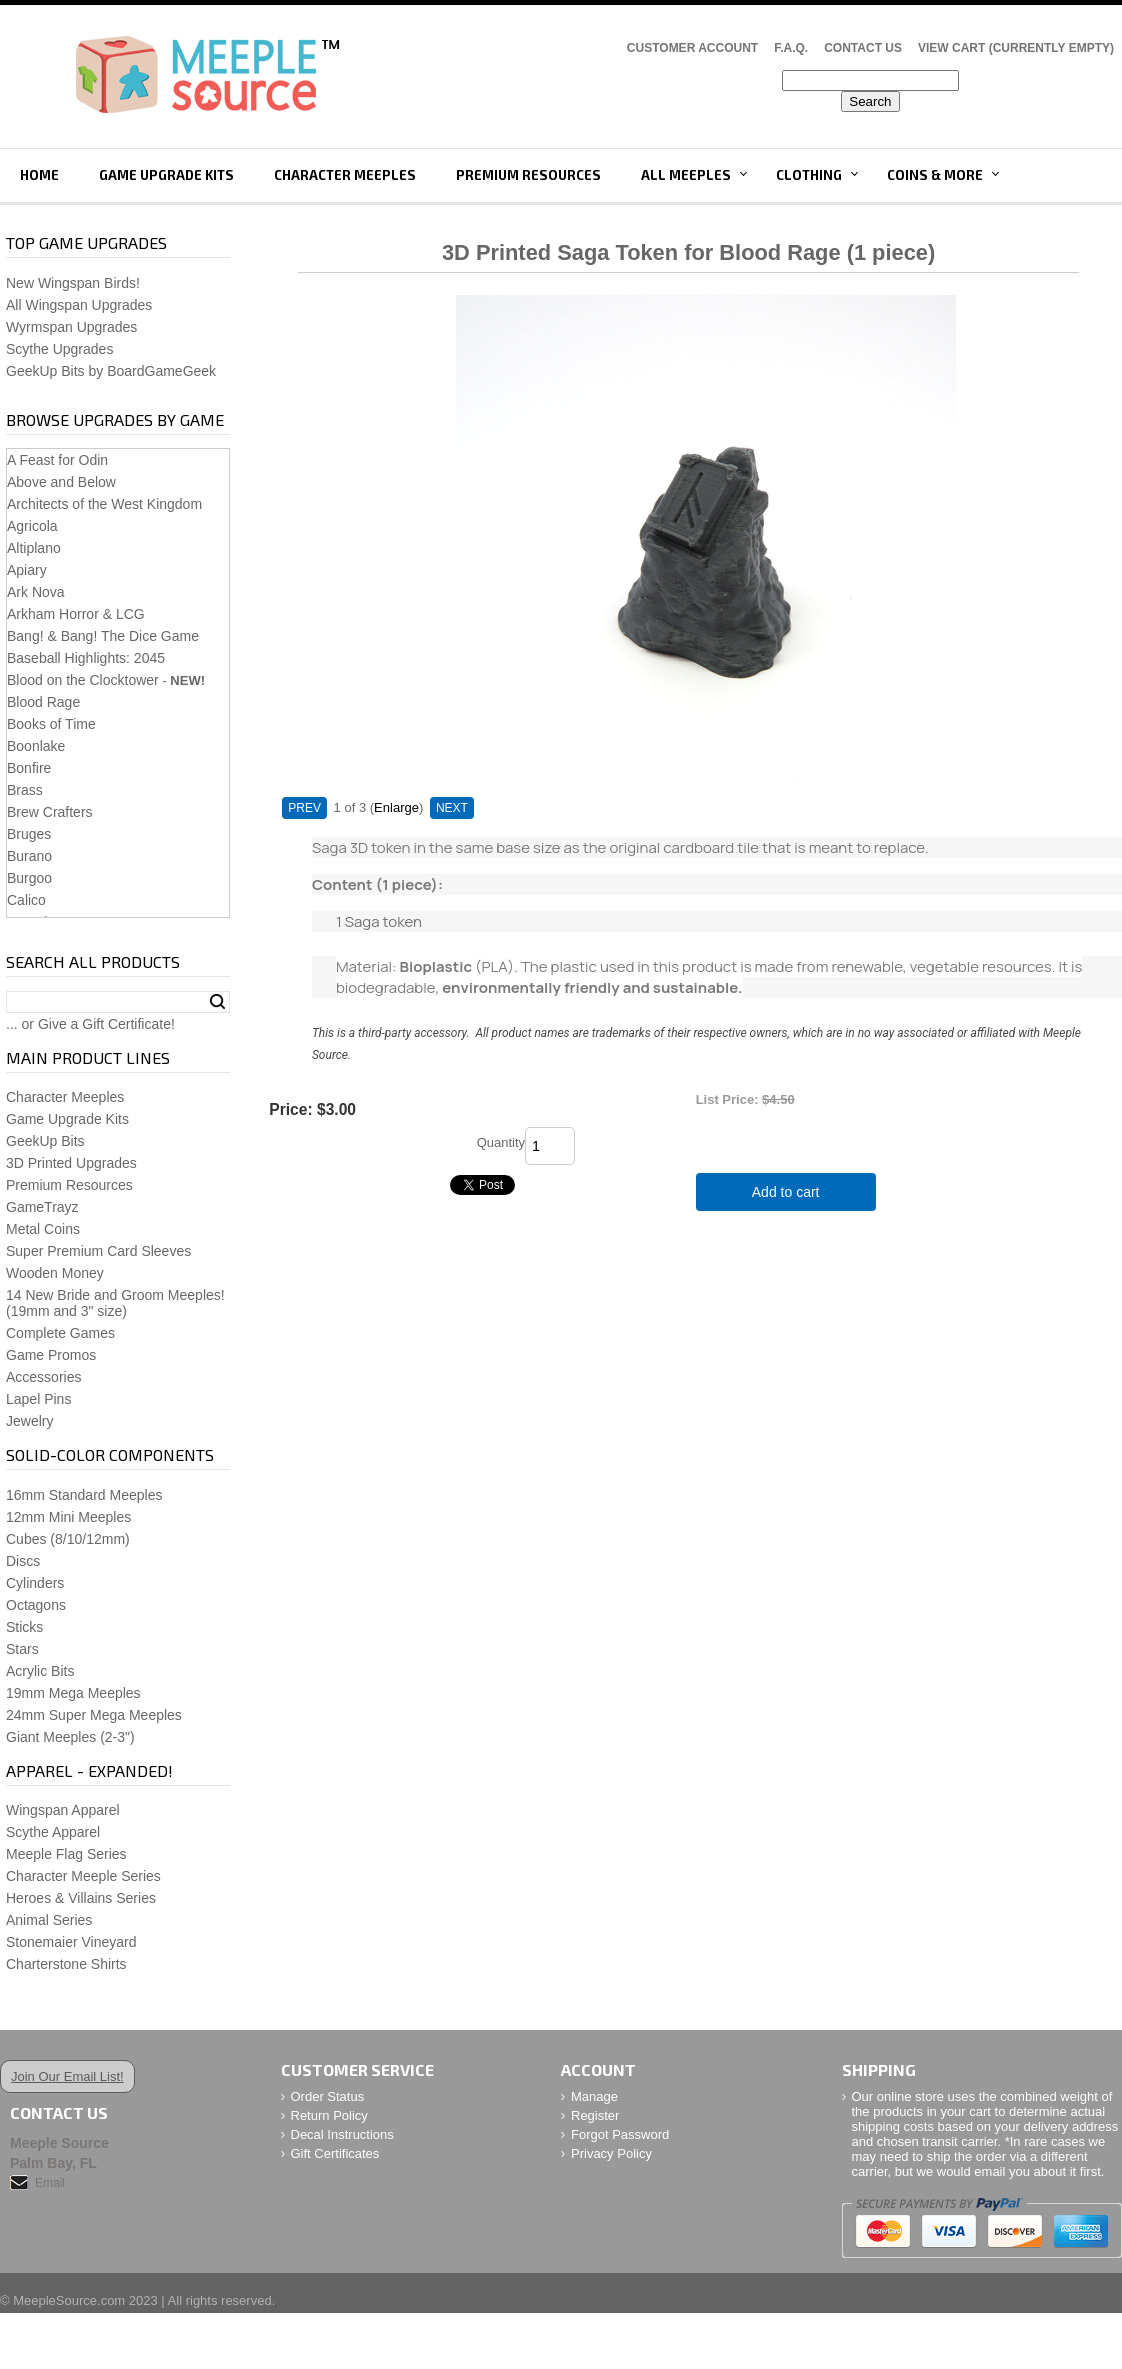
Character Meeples (345, 175)
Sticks (24, 1627)
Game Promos (51, 1355)
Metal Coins (43, 1229)
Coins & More (935, 175)
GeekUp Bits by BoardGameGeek (111, 371)
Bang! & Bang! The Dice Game (103, 636)
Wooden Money (55, 1273)
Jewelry (29, 1421)
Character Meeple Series (83, 1876)
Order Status (328, 2096)
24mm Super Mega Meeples (94, 1715)
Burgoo (29, 878)
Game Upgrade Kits (166, 175)
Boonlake (36, 746)
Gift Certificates (335, 2153)
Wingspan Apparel (63, 1810)
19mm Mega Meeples (73, 1693)
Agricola (32, 526)
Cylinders (35, 1583)
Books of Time (51, 724)
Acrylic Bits (40, 1671)
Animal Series (49, 1920)
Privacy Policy (611, 2153)
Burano (29, 856)
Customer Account (692, 48)
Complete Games (60, 1333)
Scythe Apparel (53, 1832)
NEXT (452, 808)
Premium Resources (528, 175)
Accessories (43, 1377)
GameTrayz (42, 1207)
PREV (304, 808)
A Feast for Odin (57, 460)
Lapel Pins (38, 1399)
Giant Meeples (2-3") (70, 1737)
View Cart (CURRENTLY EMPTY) (1016, 48)
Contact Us (863, 48)
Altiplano (34, 548)
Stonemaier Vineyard (71, 1942)
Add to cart (786, 1192)
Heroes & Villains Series (81, 1898)
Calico (26, 900)
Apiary (27, 570)
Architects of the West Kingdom (104, 504)
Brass (25, 790)
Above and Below (61, 482)
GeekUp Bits (45, 1141)
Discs (23, 1561)
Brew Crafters (50, 812)
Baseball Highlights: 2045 (86, 658)
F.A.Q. (791, 48)
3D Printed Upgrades (71, 1163)
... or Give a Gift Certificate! (90, 1024)
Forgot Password (620, 2134)
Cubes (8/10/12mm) (68, 1539)
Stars (22, 1649)
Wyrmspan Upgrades (71, 327)
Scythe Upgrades (59, 349)
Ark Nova (36, 592)
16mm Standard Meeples (84, 1495)
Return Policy (329, 2115)
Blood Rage (43, 702)
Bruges (29, 834)
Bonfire (29, 768)
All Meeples (686, 175)
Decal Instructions (342, 2134)
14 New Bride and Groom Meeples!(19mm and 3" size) (115, 1303)
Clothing (809, 175)
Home (39, 175)
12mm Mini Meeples (68, 1517)
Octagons (36, 1605)
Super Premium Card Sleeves (98, 1251)
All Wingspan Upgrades (79, 305)
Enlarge (396, 807)
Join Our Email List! (67, 2076)
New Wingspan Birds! (73, 283)
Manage (594, 2096)
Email (50, 2183)
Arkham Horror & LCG (76, 614)
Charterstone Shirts (66, 1964)
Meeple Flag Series (66, 1854)
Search (217, 1002)
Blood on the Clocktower (83, 680)
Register (595, 2115)
